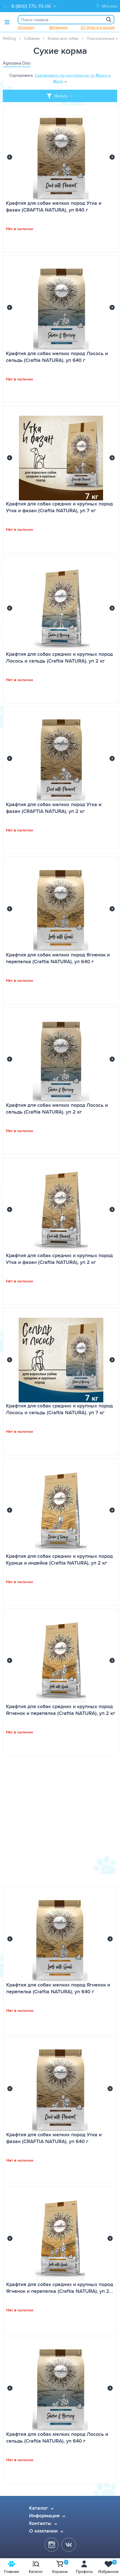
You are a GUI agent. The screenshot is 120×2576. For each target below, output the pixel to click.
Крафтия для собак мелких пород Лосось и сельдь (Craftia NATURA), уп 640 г (57, 357)
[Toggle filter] (60, 96)
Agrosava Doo (16, 63)
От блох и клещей (97, 27)
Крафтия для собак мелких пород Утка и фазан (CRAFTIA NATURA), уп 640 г (53, 206)
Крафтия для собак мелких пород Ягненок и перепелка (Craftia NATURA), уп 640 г (58, 958)
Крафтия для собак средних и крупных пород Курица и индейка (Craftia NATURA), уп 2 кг (59, 1559)
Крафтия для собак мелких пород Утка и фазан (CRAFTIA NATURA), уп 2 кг (53, 808)
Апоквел (26, 27)
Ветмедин (58, 27)
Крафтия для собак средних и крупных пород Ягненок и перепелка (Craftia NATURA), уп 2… (59, 2288)
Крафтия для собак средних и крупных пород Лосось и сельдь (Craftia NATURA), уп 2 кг (59, 657)
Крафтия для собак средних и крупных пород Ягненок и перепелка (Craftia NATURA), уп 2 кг (60, 1710)
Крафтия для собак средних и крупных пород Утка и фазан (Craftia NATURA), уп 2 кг (59, 1259)
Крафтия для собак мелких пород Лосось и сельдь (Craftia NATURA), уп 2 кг (57, 1108)
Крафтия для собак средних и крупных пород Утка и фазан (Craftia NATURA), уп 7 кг (59, 507)
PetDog (9, 38)
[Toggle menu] (7, 22)
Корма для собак (63, 38)
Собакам (32, 38)
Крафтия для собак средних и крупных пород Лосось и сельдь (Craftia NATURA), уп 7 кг (59, 1409)
